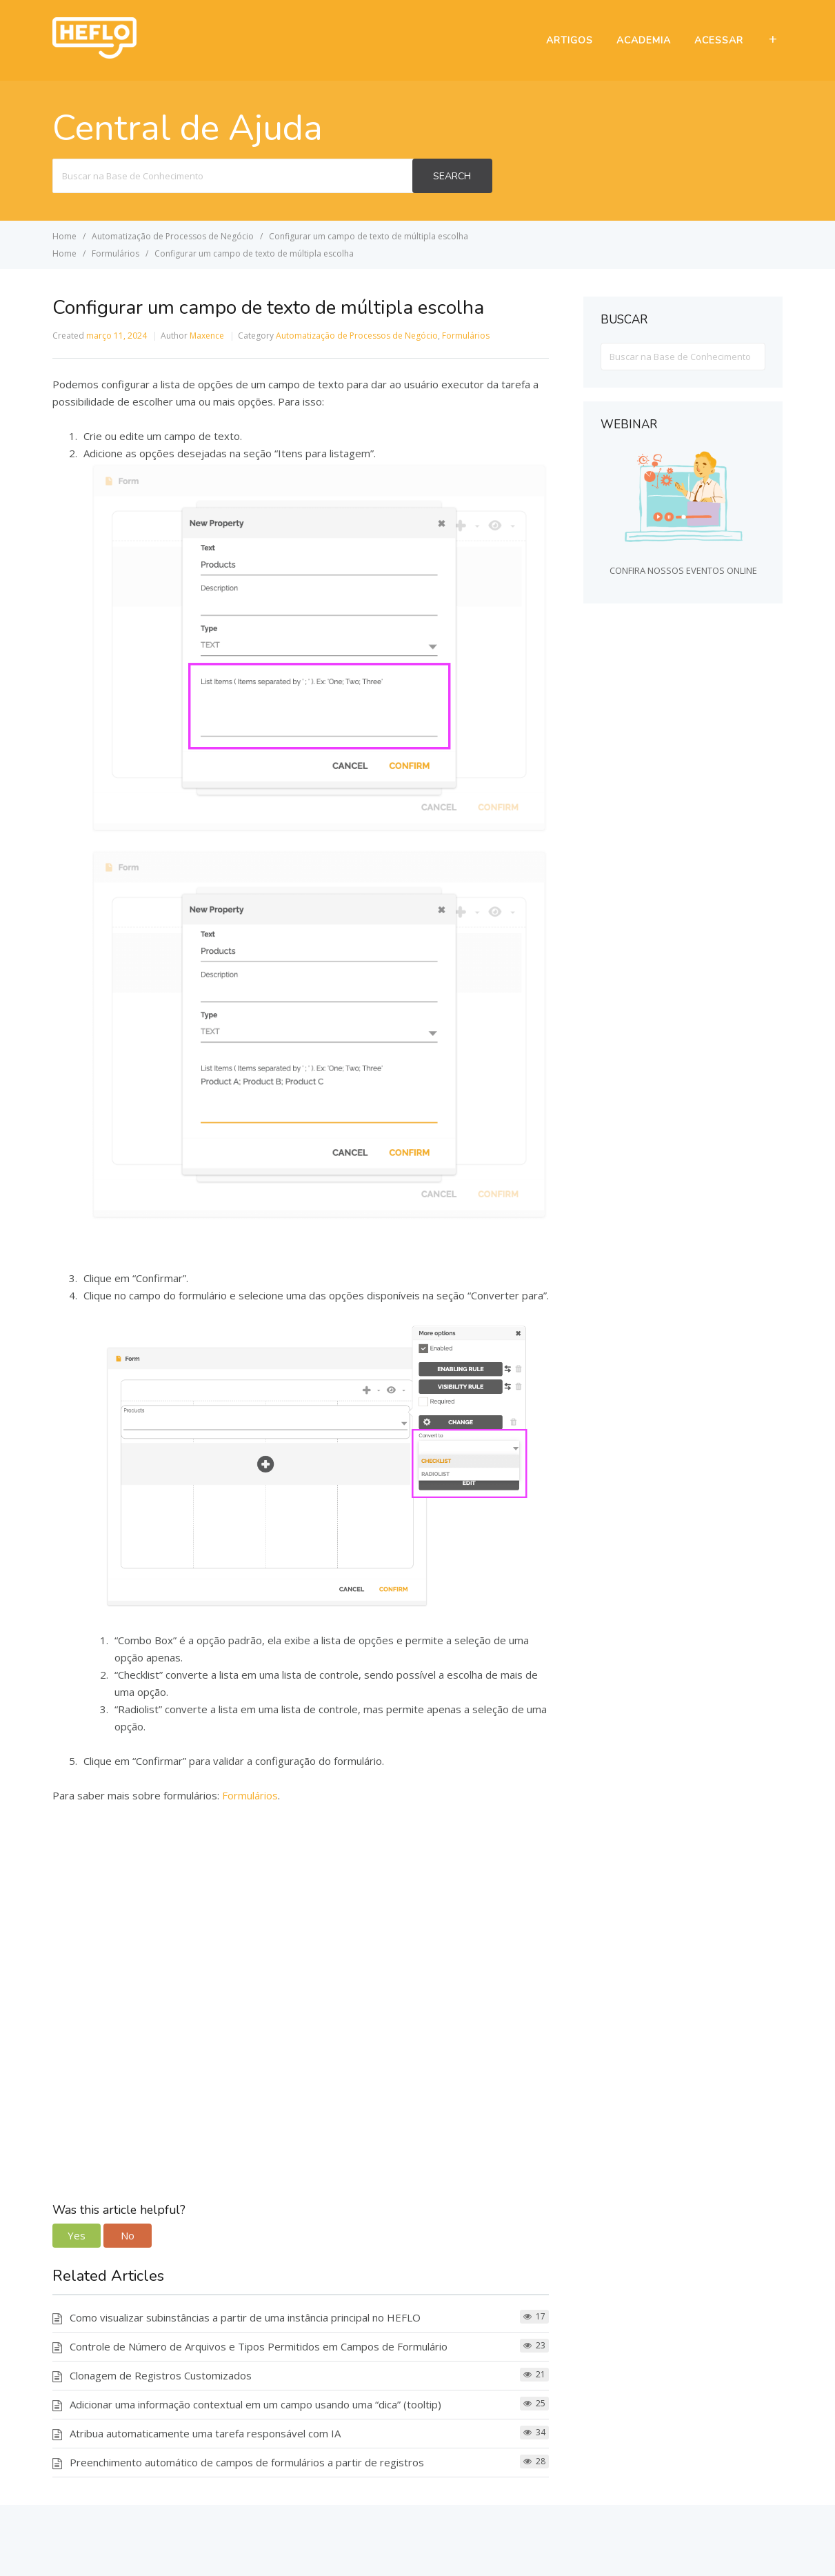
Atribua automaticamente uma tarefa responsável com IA (205, 2433)
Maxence (207, 335)
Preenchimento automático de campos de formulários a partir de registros (247, 2462)
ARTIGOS (569, 40)
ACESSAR (718, 40)
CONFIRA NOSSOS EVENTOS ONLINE (683, 570)
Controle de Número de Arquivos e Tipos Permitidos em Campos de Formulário (258, 2346)
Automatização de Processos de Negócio (357, 335)
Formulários (466, 335)
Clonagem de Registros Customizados (161, 2375)
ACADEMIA (643, 40)
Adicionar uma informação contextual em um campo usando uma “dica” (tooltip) (255, 2404)
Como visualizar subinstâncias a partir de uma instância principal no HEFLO (245, 2317)
